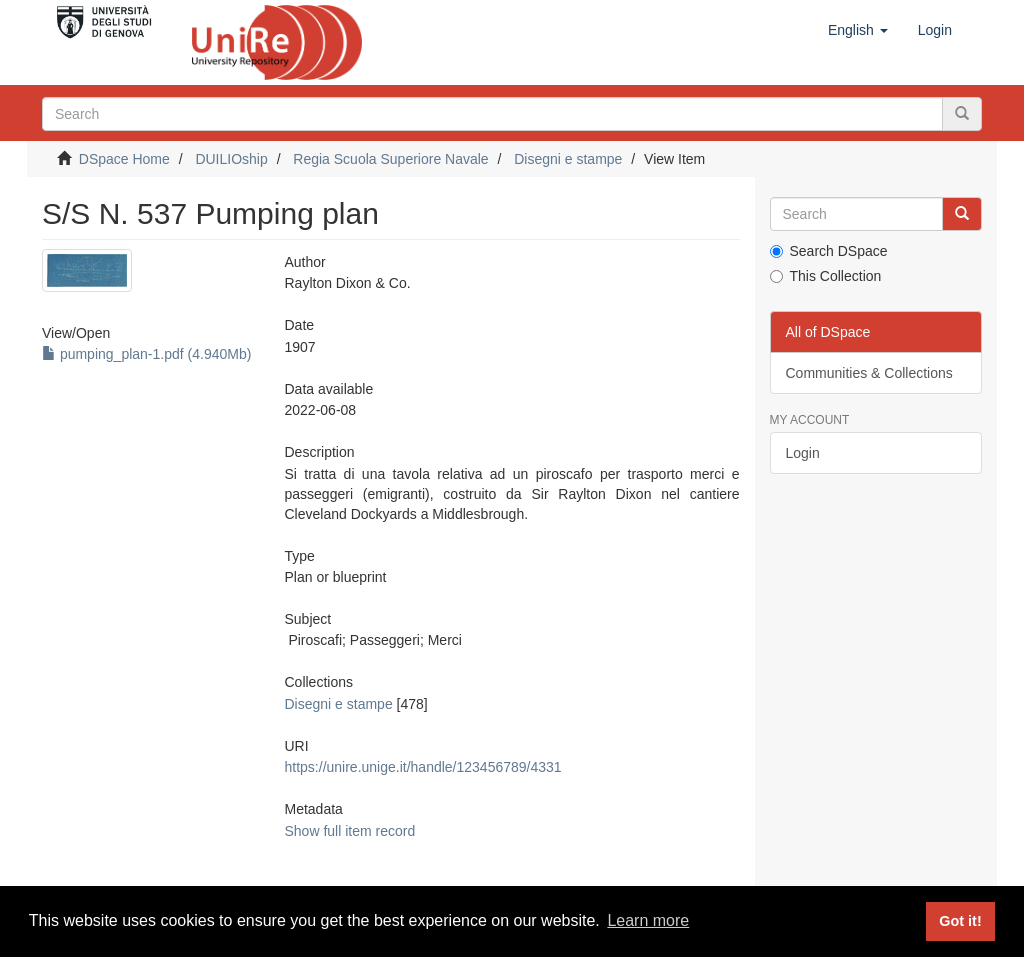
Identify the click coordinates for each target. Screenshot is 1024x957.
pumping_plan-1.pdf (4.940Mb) (146, 354)
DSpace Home (124, 159)
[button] (858, 30)
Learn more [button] (648, 920)
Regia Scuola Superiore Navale (390, 159)
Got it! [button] (960, 921)
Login (803, 453)
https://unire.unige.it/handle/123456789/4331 (423, 767)
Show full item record (350, 831)
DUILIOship (231, 159)
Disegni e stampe (568, 159)
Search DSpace (829, 251)
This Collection (826, 276)
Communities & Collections (869, 373)
